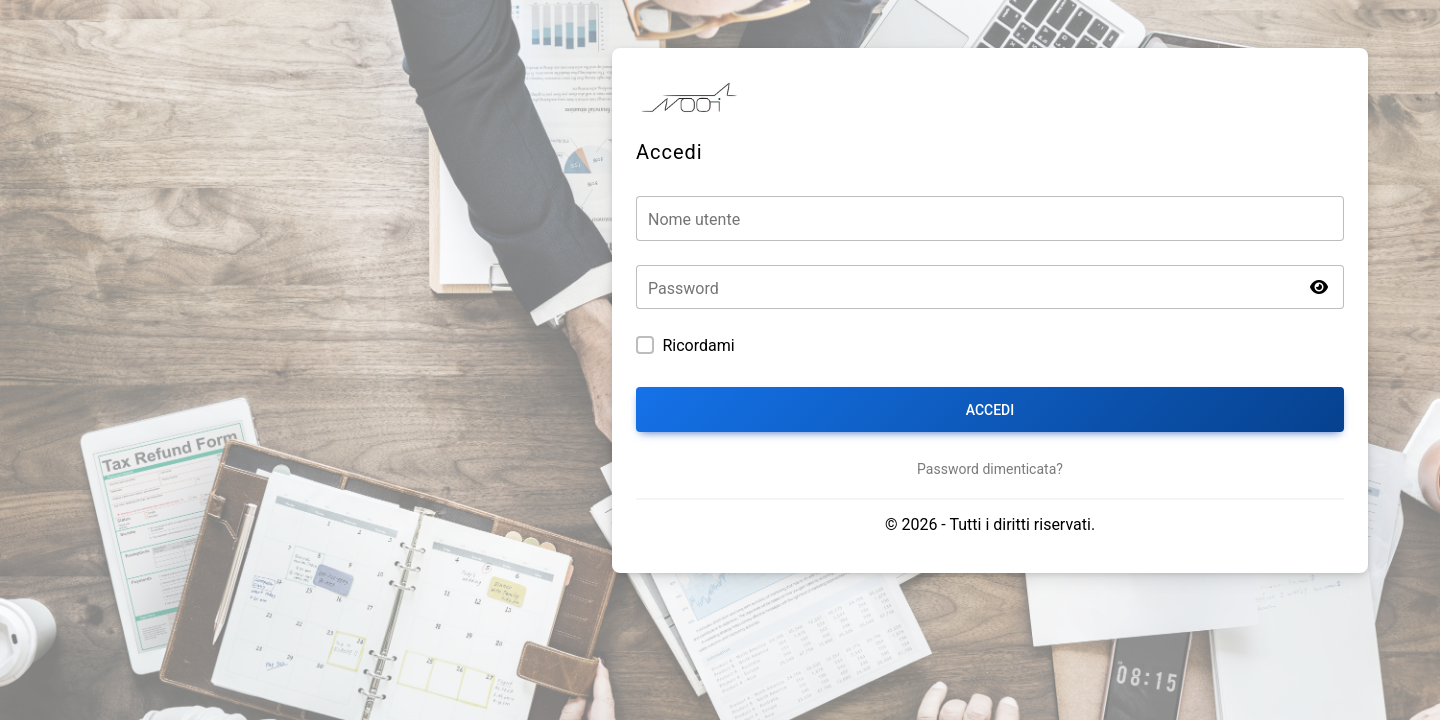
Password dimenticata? (990, 469)
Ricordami (698, 345)
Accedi (990, 410)
